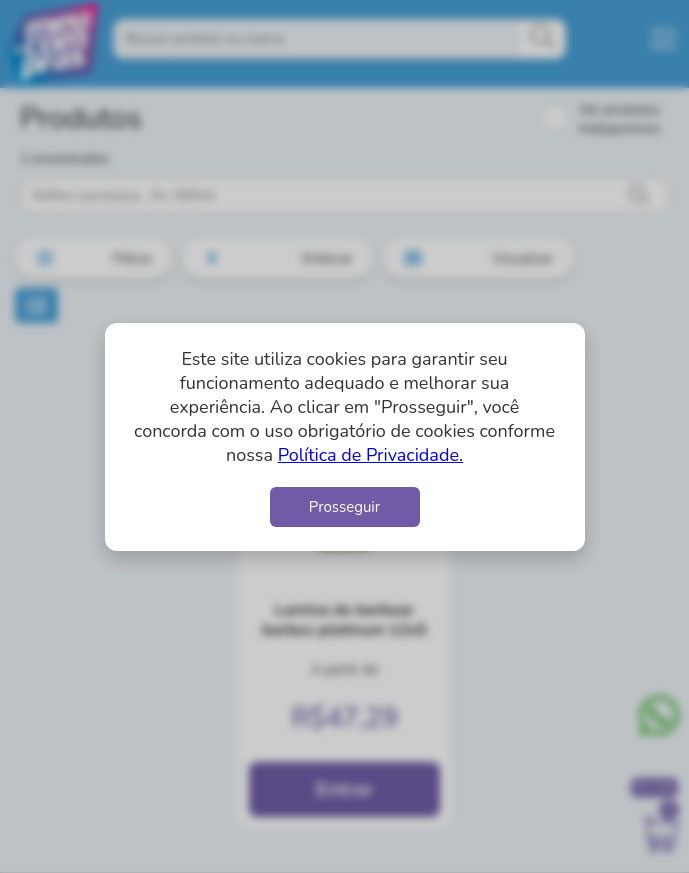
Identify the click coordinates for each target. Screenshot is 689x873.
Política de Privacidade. (370, 455)
